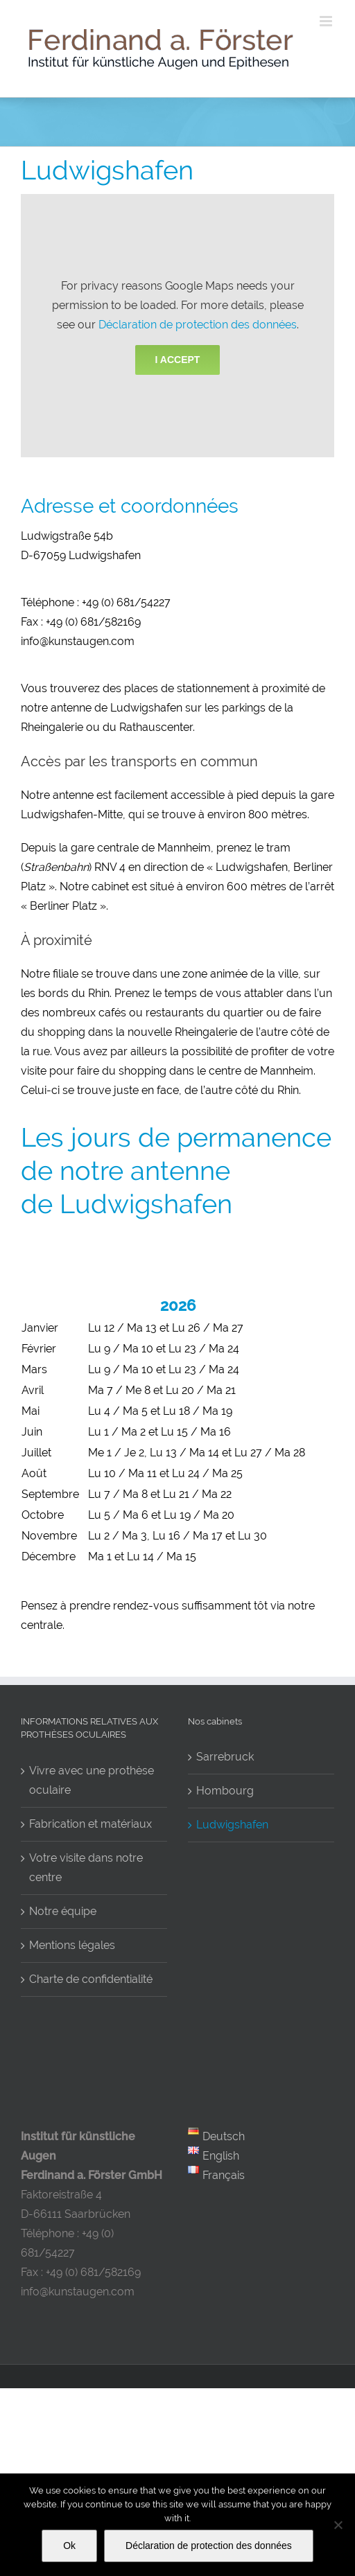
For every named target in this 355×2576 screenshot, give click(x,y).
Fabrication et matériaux (90, 1823)
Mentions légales (72, 1945)
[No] (338, 2525)
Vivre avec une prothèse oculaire (91, 1780)
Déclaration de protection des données (197, 324)
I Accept (177, 359)
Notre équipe (62, 1911)
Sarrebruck (225, 1756)
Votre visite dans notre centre (86, 1867)
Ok (69, 2545)
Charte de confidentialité (91, 1979)
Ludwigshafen (232, 1824)
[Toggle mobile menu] (327, 21)
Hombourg (225, 1790)
